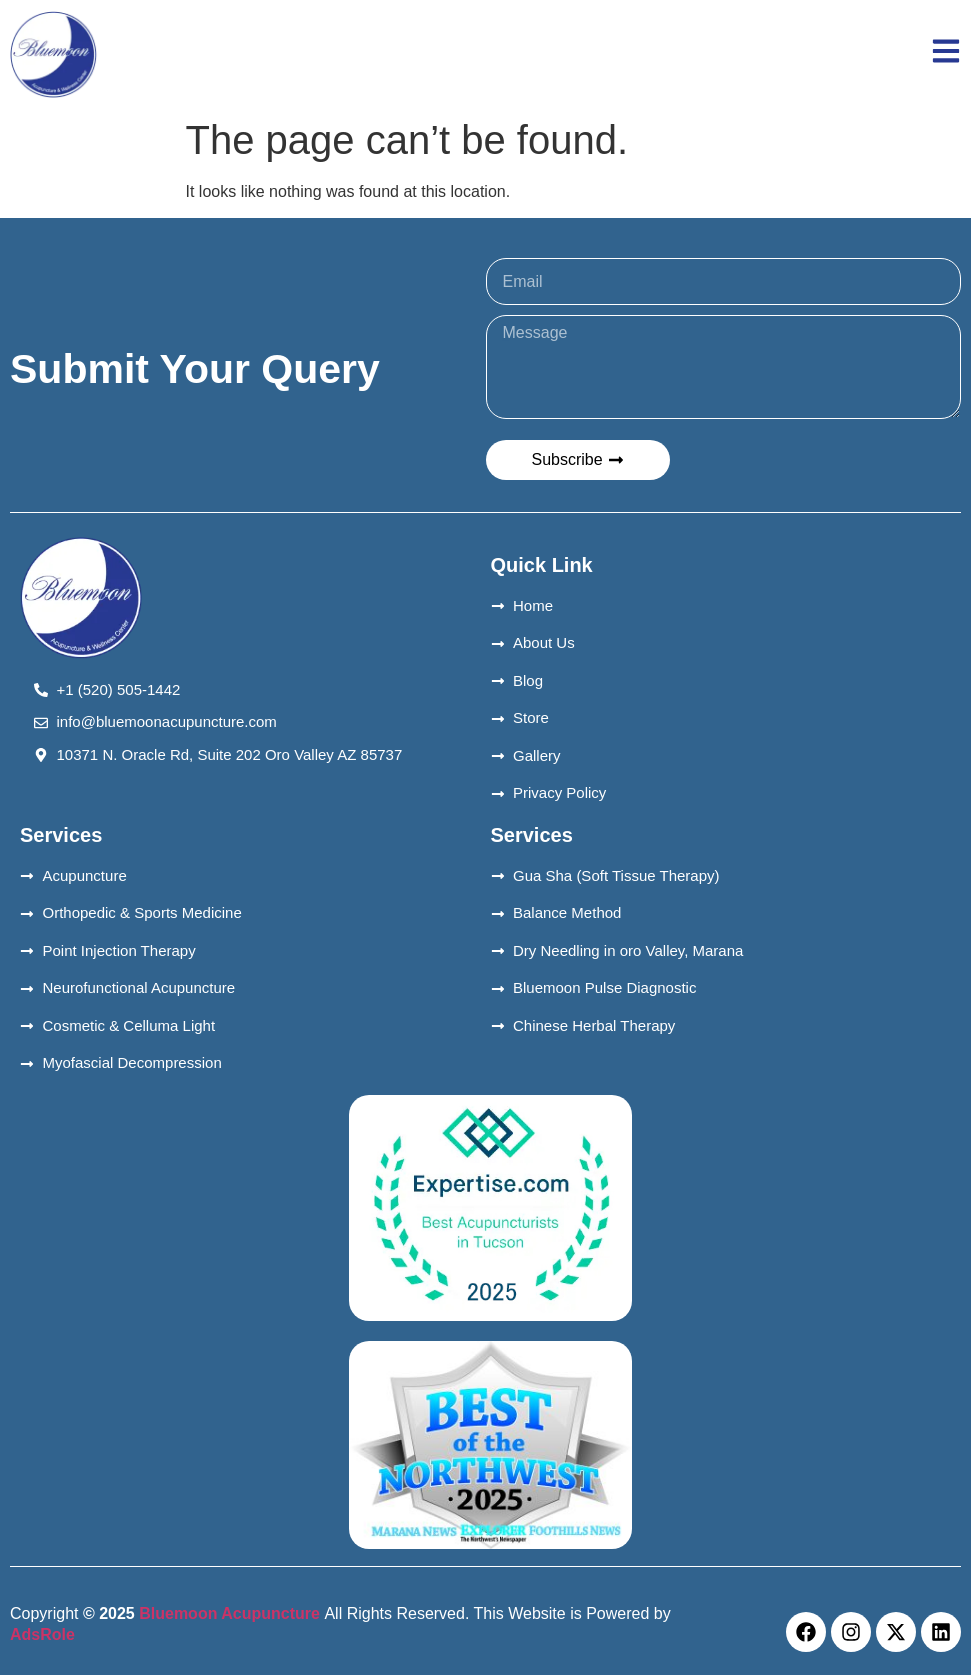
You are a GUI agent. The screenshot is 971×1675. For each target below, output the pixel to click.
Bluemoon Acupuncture (230, 1613)
